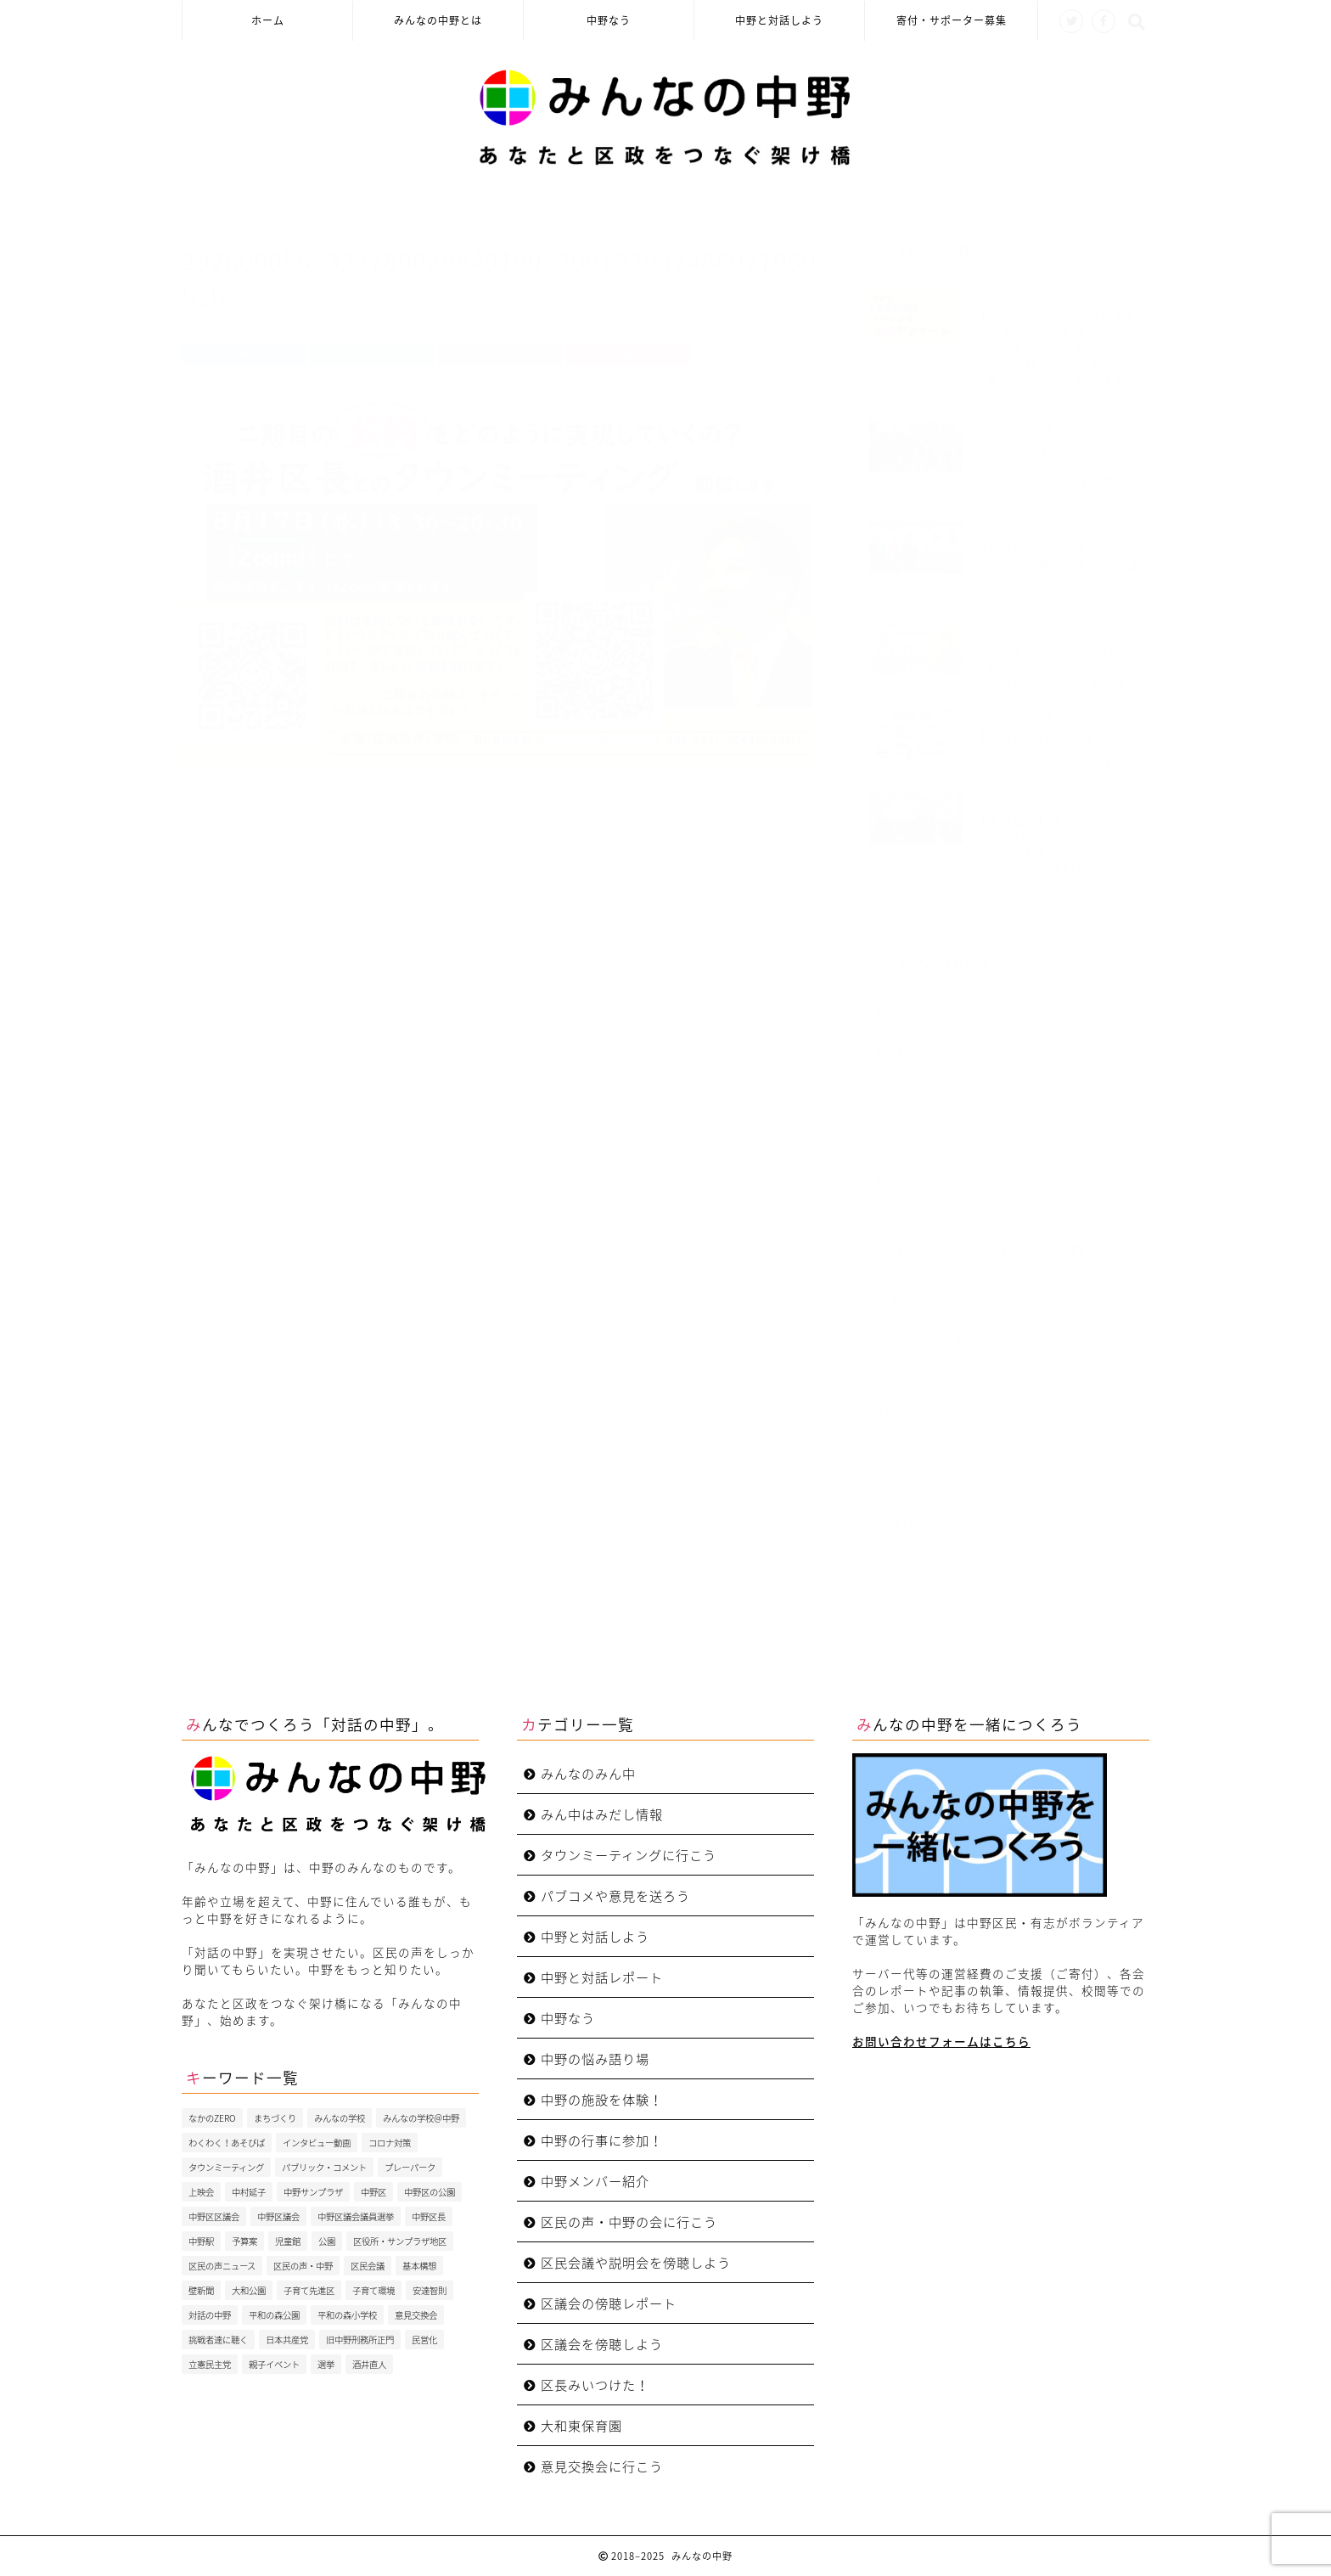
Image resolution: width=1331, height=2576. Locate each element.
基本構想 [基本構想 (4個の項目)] (419, 2265)
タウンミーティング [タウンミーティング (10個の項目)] (226, 2167)
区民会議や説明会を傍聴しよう (636, 2262)
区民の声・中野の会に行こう (629, 2221)
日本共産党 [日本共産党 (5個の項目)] (287, 2339)
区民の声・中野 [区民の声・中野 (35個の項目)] (303, 2265)
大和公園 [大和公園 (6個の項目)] (249, 2290)
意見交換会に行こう (602, 2466)
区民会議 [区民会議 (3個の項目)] (368, 2265)
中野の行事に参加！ (602, 2140)
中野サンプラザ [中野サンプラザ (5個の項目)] (313, 2191)
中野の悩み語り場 (595, 2058)
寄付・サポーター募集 (951, 20)
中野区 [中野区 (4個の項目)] (373, 2191)
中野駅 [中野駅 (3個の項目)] (201, 2241)
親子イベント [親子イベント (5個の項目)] (274, 2364)
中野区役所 (944, 1292)
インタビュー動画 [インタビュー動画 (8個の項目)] (317, 2142)
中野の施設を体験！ (602, 2099)
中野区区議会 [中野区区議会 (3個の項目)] (213, 2216)
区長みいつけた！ (595, 2384)
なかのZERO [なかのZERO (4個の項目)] (212, 2118)
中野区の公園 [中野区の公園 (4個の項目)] (429, 2191)
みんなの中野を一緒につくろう (988, 1128)
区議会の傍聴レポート (609, 2303)
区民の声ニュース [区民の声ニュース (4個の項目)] (222, 2265)
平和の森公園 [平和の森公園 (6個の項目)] (274, 2315)
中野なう (609, 20)
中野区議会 (944, 1333)
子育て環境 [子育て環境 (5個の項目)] (373, 2290)
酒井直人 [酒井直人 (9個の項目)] (369, 2364)
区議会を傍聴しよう (602, 2344)
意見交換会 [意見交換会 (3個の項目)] (416, 2315)
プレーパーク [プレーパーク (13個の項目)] (410, 2167)
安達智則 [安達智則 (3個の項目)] (429, 2290)
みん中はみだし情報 (602, 1814)
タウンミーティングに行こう (628, 1855)
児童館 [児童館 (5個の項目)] (287, 2241)
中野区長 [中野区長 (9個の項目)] (429, 2216)
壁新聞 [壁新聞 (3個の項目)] (201, 2290)
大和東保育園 (581, 2425)
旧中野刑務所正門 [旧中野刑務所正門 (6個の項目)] (360, 2339)
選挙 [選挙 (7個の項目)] (325, 2364)
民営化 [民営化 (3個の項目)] (424, 2339)
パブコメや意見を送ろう (615, 1895)
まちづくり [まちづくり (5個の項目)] (275, 2118)
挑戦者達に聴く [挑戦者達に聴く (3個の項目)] (218, 2339)
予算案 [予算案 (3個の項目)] (244, 2241)
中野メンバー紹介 (595, 2181)
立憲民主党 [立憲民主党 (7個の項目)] (209, 2364)
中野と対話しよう (779, 20)
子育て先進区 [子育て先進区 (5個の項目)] (309, 2290)
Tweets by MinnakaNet (935, 1548)
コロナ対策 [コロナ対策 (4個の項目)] (389, 2142)
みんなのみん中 (940, 1168)
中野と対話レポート (602, 1977)
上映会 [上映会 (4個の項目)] (201, 2191)
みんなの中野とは (438, 20)
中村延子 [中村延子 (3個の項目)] (249, 2191)
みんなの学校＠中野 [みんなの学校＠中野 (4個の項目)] (421, 2118)
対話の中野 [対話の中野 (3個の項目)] (209, 2315)
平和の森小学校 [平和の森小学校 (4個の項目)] (347, 2315)
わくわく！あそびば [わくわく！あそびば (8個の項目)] (226, 2142)
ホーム (267, 20)
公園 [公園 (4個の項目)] (326, 2241)
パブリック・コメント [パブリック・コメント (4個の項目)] (324, 2167)
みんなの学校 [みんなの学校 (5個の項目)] (339, 2118)
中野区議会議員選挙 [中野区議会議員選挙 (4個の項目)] (355, 2216)
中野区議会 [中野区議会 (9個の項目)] (278, 2216)
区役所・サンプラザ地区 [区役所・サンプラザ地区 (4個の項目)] (399, 2241)
